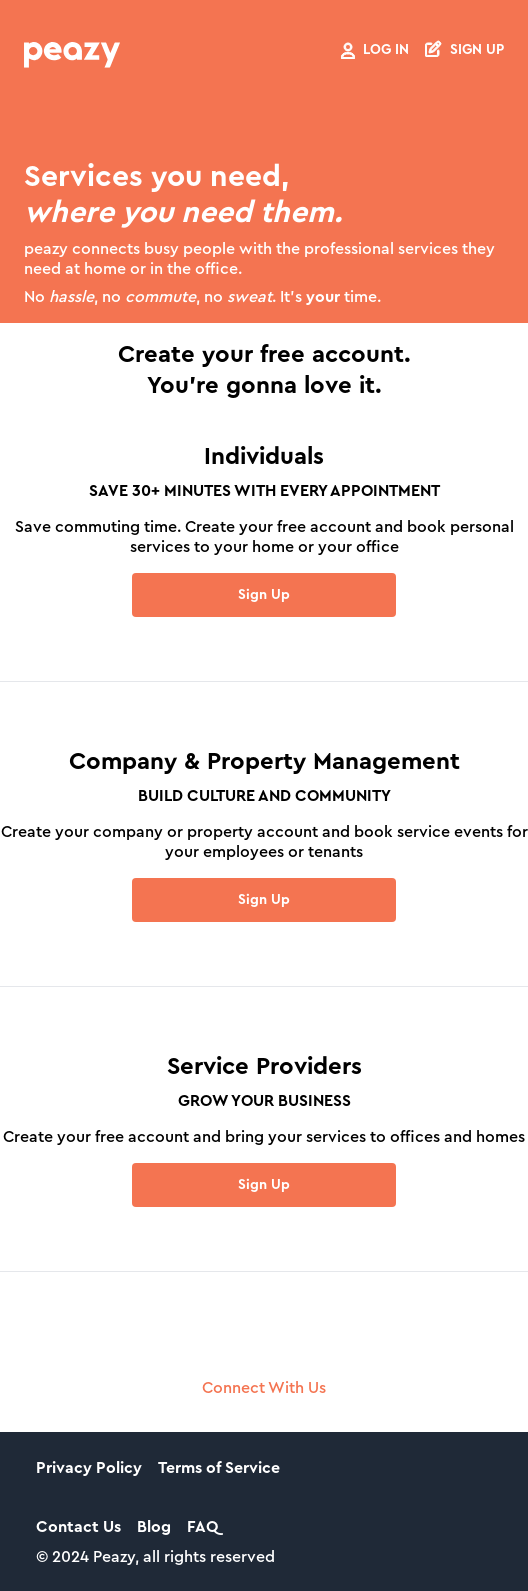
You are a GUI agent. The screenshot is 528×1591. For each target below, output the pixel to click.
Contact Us (78, 1527)
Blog (154, 1527)
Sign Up (264, 595)
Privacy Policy (89, 1468)
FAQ (202, 1527)
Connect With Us (264, 1388)
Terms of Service (219, 1468)
